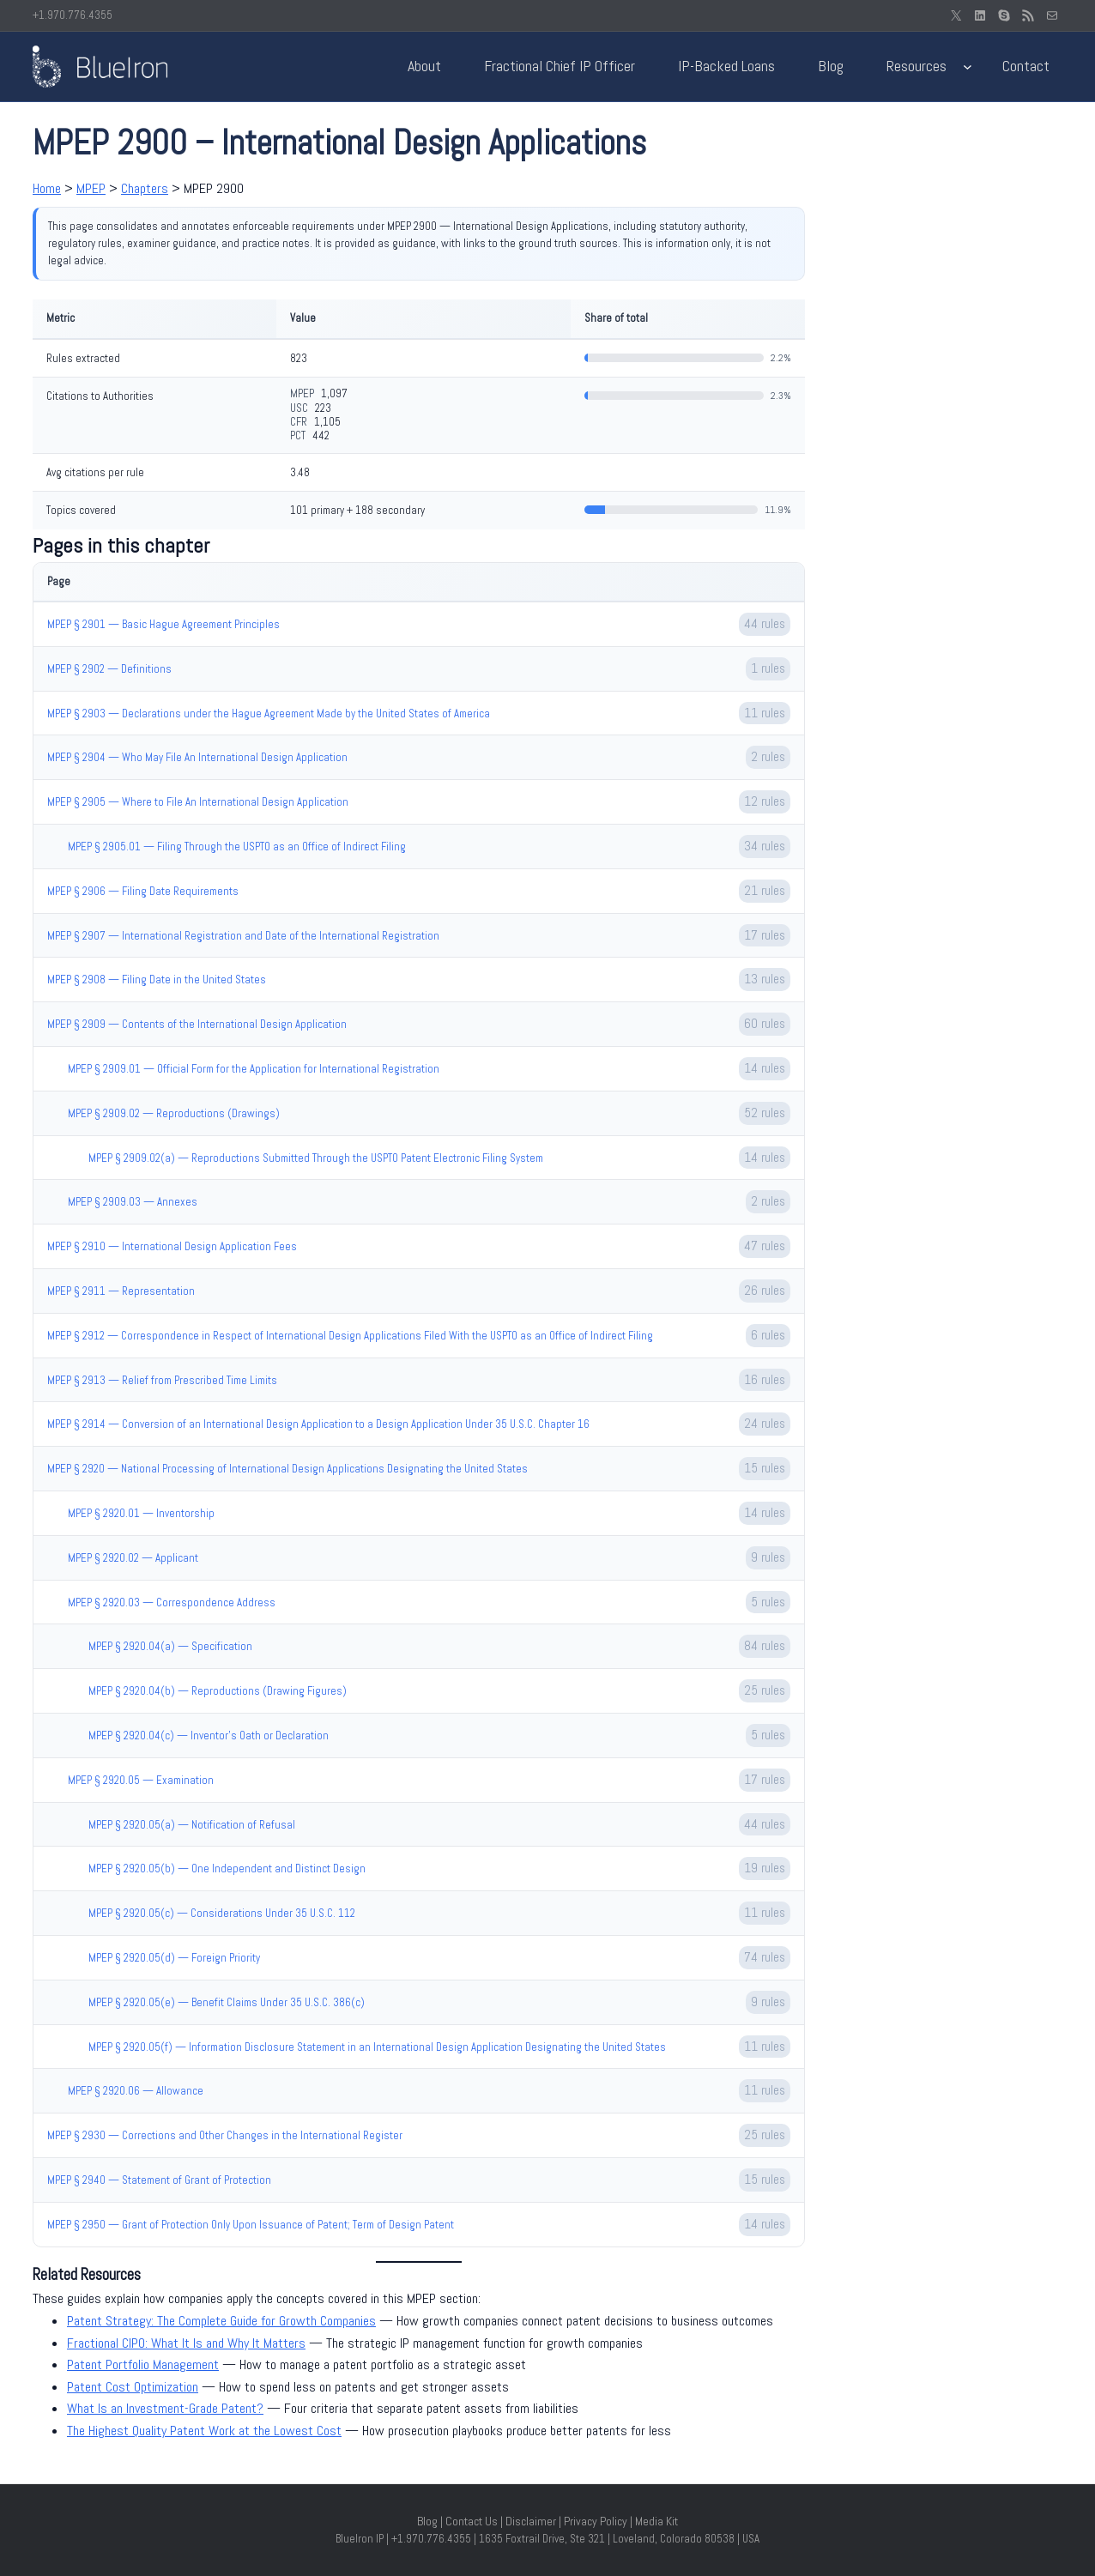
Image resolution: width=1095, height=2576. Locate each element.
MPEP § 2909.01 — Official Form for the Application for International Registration (253, 1068)
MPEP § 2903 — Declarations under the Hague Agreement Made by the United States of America (268, 713)
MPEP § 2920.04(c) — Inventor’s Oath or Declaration (208, 1735)
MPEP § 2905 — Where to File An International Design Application (197, 802)
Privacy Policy (595, 2521)
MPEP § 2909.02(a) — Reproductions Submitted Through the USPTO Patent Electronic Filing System (315, 1158)
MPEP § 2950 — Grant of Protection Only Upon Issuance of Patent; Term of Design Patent (250, 2224)
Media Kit (656, 2521)
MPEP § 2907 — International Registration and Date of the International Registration (243, 935)
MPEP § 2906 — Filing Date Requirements (143, 891)
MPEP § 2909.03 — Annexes (132, 1201)
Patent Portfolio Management (143, 2364)
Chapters (144, 188)
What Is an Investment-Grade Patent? (165, 2408)
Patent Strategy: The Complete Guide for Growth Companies (221, 2321)
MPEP (91, 188)
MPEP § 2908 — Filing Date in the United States (156, 979)
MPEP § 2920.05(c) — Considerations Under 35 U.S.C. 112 (221, 1913)
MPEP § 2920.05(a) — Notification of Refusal (191, 1824)
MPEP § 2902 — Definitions (109, 669)
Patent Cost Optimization (132, 2387)
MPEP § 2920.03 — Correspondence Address (171, 1602)
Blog (427, 2521)
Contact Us (471, 2521)
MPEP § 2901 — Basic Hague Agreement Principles (163, 624)
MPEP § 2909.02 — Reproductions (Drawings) (174, 1113)
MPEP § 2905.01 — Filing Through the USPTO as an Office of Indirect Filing (237, 846)
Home (47, 188)
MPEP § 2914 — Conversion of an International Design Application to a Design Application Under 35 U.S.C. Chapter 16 (318, 1424)
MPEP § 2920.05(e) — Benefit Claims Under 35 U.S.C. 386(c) (226, 2002)
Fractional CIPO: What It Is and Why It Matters (186, 2343)
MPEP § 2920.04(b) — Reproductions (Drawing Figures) (217, 1691)
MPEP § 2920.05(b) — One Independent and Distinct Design (227, 1868)
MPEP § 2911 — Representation (121, 1291)
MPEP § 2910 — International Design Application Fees (172, 1246)
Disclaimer (530, 2521)
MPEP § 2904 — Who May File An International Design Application (197, 757)
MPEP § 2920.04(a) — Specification (170, 1646)
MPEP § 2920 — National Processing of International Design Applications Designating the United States (287, 1468)
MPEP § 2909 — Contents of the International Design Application (197, 1024)
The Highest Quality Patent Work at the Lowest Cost (204, 2431)
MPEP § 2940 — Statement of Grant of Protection (159, 2180)
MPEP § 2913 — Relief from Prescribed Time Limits (162, 1380)
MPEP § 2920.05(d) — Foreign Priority (174, 1957)
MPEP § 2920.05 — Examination (141, 1780)
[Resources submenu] (967, 66)
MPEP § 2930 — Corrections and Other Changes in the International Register (224, 2135)
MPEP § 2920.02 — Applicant (133, 1558)
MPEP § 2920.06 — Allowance (135, 2090)
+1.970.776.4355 (72, 15)
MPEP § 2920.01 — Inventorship (141, 1513)
